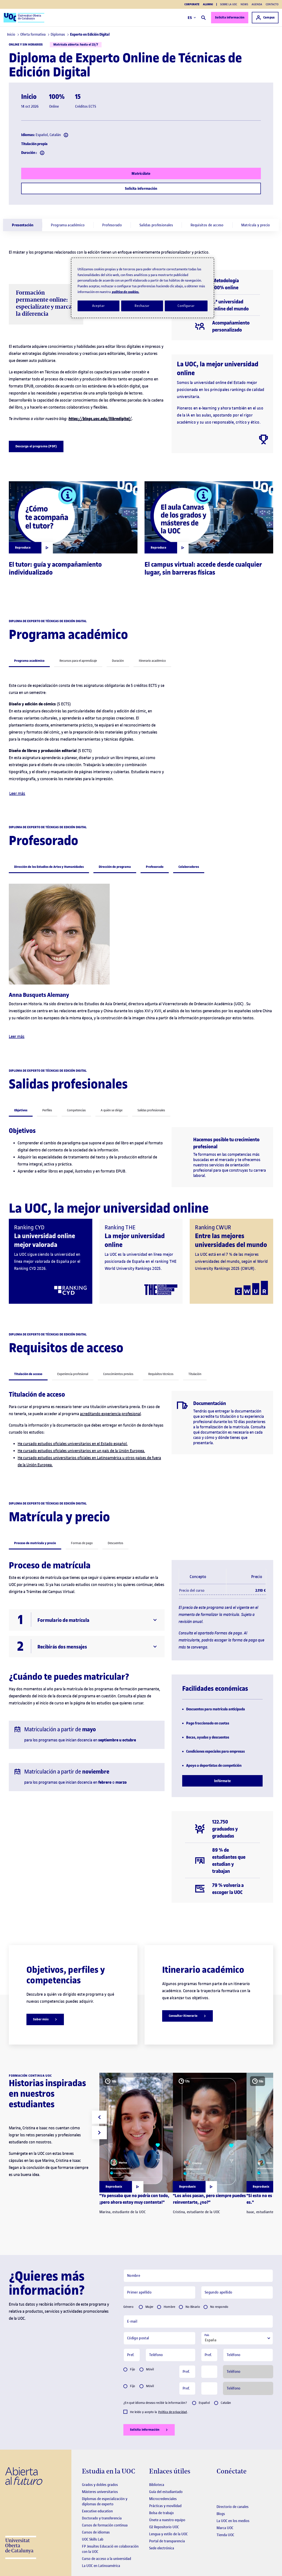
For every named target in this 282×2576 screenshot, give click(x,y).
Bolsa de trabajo (161, 2444)
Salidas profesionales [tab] (151, 1042)
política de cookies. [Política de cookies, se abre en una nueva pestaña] (125, 292)
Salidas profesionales (156, 48)
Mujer (149, 2238)
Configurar (186, 306)
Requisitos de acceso (207, 48)
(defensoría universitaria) (154, 2558)
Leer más (17, 724)
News (244, 4)
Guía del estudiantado (166, 2423)
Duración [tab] (118, 592)
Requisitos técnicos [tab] (160, 1305)
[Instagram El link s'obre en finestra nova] (220, 2416)
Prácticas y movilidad (165, 2437)
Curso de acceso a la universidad (106, 2489)
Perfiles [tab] (47, 1042)
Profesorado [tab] (154, 798)
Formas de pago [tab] (82, 1474)
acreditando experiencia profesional (110, 1345)
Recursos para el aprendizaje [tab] (78, 592)
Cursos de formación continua (105, 2456)
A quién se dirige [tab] (111, 1042)
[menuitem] (22, 48)
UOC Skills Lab (92, 2470)
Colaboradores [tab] (188, 798)
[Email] (198, 2252)
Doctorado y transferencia (102, 2449)
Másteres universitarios (100, 2423)
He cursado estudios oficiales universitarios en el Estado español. (73, 1374)
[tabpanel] (141, 670)
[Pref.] (131, 2286)
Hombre (169, 2238)
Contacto (272, 4)
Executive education (97, 2442)
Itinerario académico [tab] (152, 592)
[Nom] (198, 2207)
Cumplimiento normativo (99, 2558)
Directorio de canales (233, 2438)
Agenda (257, 4)
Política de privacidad (172, 2343)
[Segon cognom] (237, 2223)
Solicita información (229, 17)
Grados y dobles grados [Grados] (100, 2416)
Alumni (208, 4)
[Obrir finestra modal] (121, 2118)
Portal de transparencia (167, 2472)
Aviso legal (199, 2558)
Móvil (150, 2301)
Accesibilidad (139, 2565)
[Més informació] (228, 124)
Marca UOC (225, 2459)
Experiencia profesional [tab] (72, 1305)
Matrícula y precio (255, 48)
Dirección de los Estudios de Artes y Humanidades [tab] (49, 798)
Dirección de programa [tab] (115, 798)
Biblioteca (156, 2416)
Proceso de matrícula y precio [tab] (35, 1474)
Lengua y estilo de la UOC (168, 2465)
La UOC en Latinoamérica (101, 2497)
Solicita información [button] (149, 2361)
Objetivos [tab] (20, 1041)
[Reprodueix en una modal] (31, 479)
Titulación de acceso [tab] (28, 1305)
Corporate (191, 4)
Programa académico (68, 48)
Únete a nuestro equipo (167, 2451)
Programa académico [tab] (29, 592)
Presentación (22, 48)
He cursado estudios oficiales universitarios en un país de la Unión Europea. (81, 1382)
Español (204, 2334)
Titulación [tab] (194, 1305)
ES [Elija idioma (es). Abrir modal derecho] (192, 17)
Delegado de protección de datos (104, 2565)
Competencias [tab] (76, 1042)
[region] (142, 288)
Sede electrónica (161, 2479)
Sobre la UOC (228, 4)
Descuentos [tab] (115, 1474)
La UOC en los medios (233, 2452)
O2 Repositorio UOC (164, 2458)
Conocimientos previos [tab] (118, 1305)
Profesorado (112, 48)
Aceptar (98, 306)
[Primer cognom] (159, 2223)
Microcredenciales (163, 2430)
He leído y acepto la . (159, 2343)
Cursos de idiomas (96, 2463)
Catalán (226, 2334)
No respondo (219, 2238)
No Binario (193, 2238)
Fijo (132, 2301)
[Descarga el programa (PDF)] (36, 317)
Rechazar (142, 306)
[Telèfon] (170, 2286)
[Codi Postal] (159, 2269)
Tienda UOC (225, 2466)
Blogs (221, 2445)
